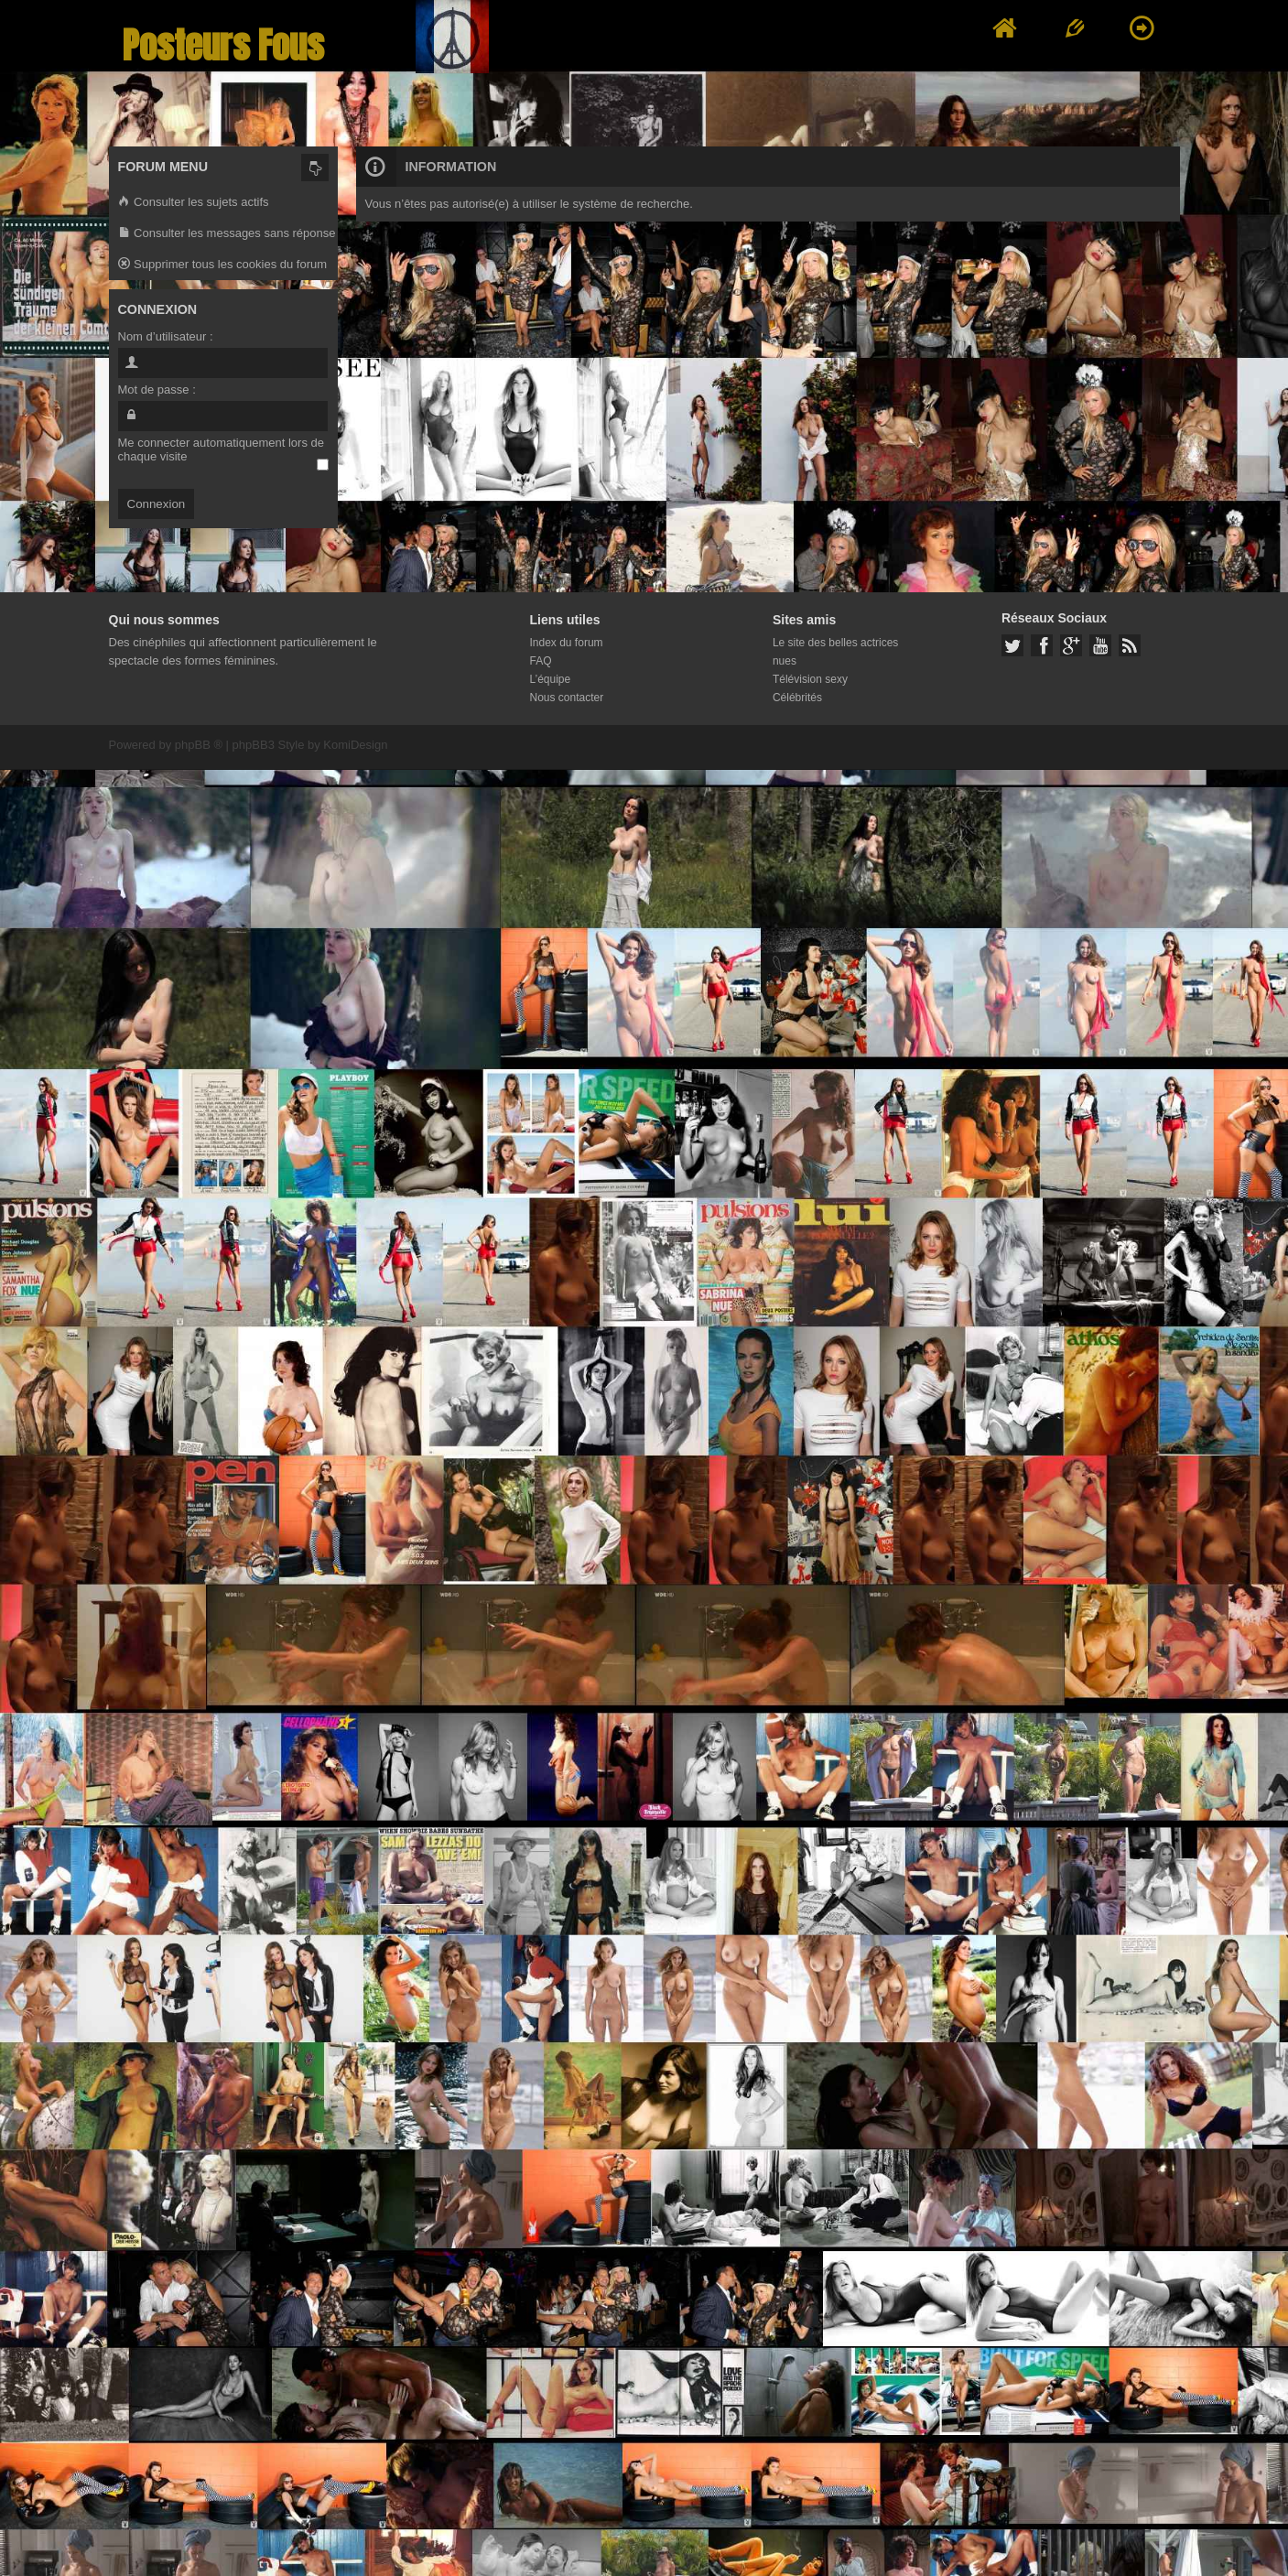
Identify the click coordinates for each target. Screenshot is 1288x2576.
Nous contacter (567, 697)
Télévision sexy (810, 679)
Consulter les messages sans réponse (227, 234)
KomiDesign (355, 745)
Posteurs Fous (223, 45)
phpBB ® (198, 745)
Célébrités (797, 697)
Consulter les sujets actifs (193, 203)
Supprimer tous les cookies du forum (223, 265)
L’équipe (550, 679)
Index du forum (566, 642)
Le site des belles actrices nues (835, 651)
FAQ (541, 661)
